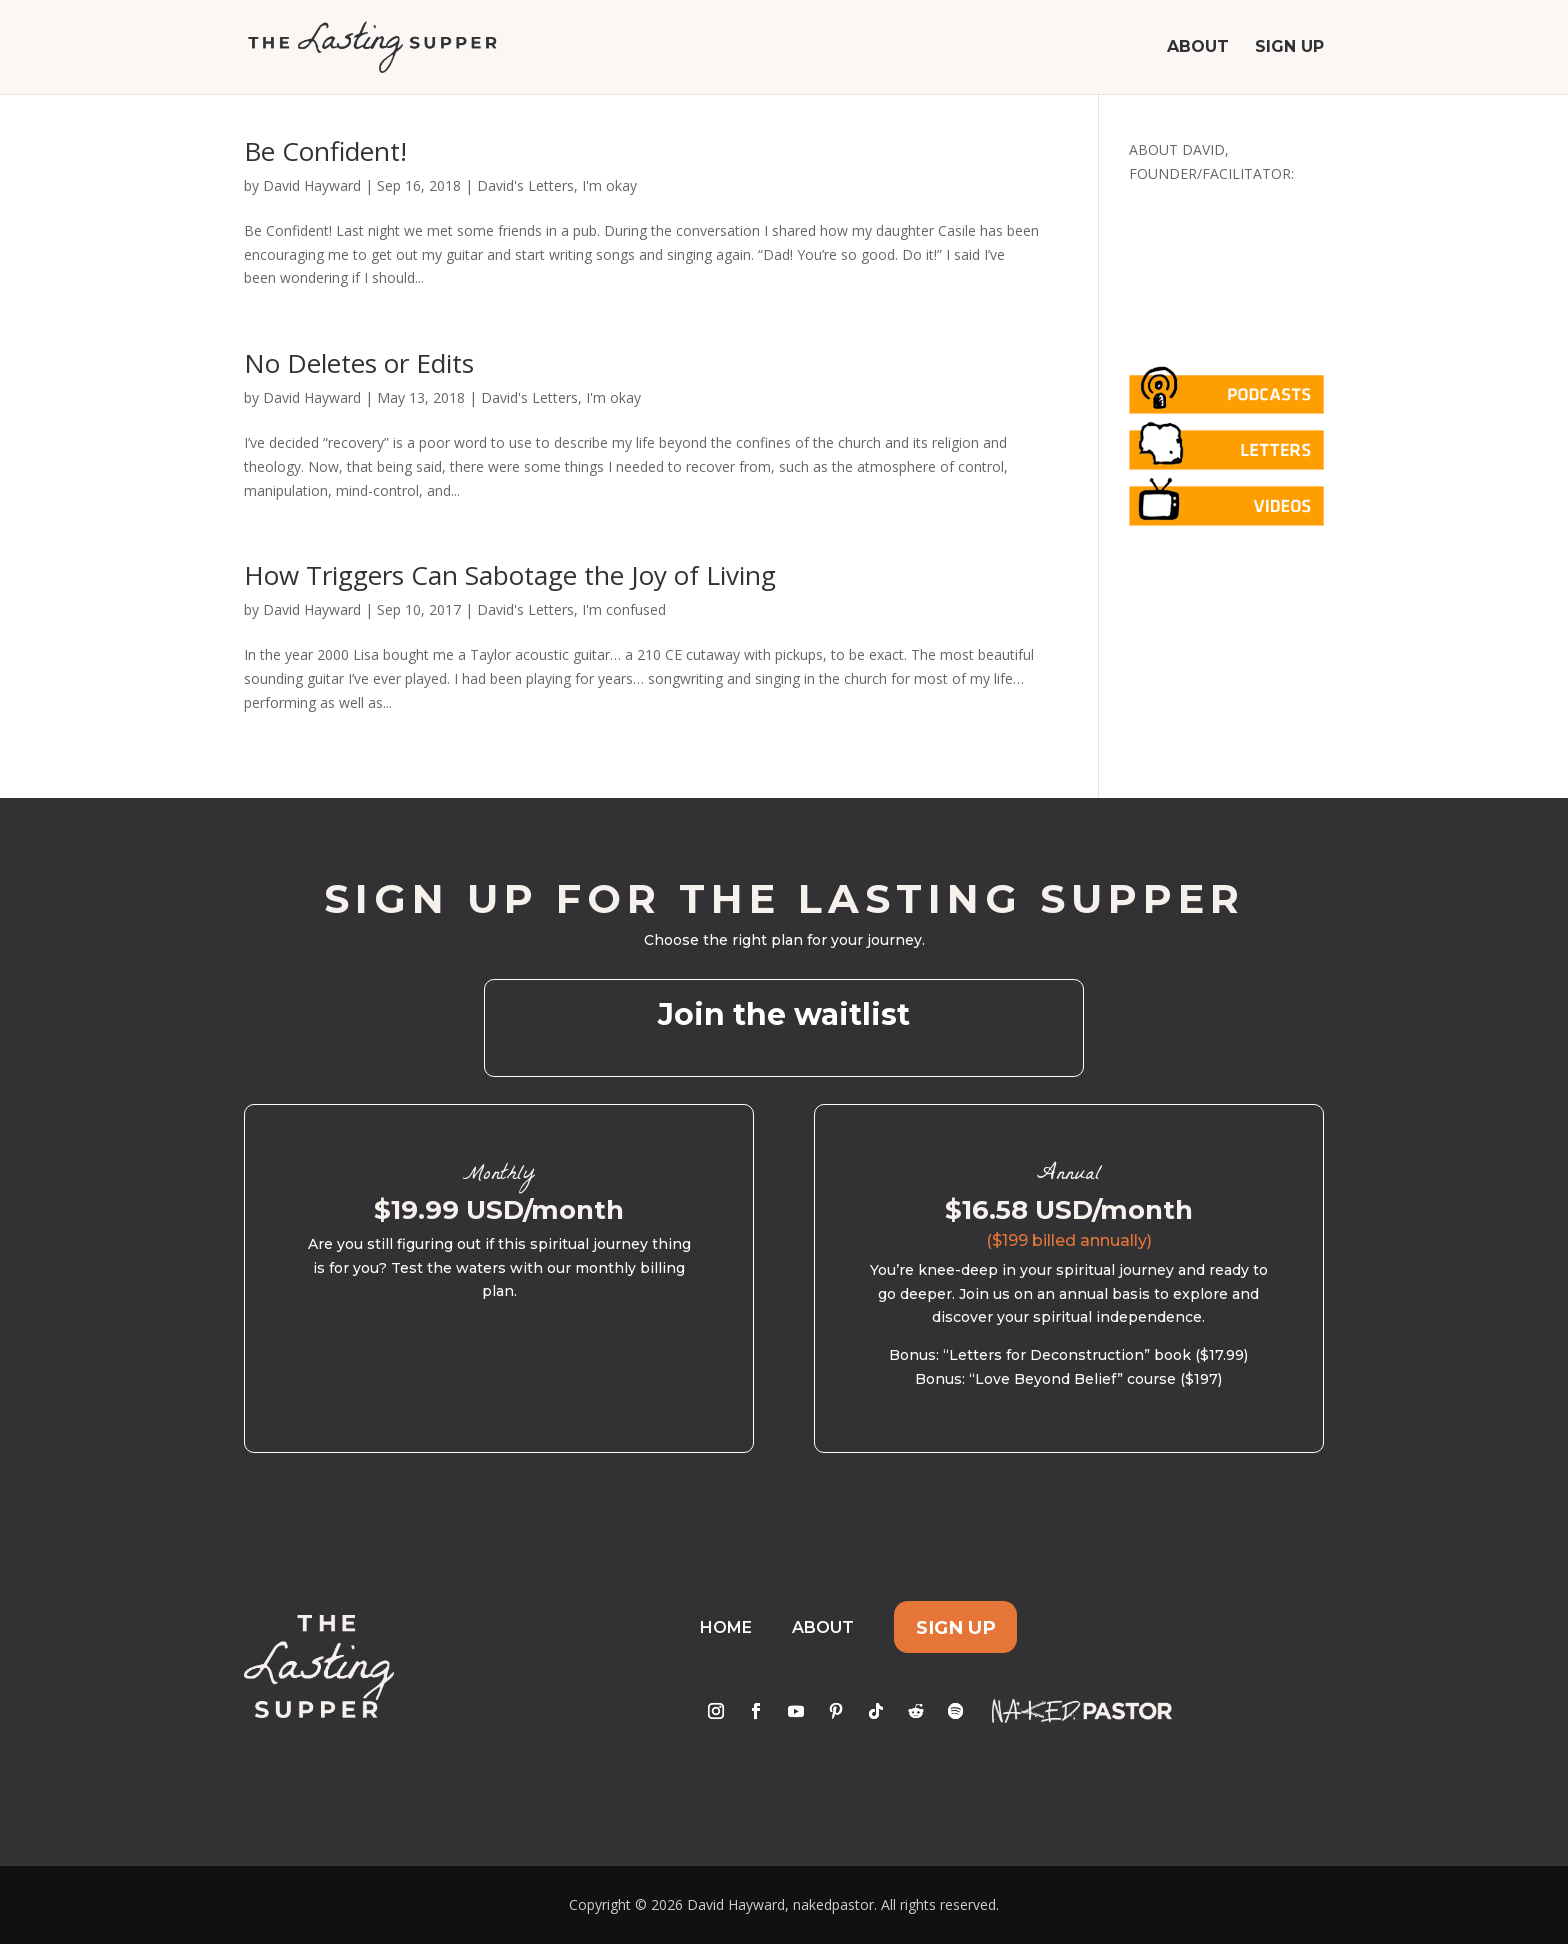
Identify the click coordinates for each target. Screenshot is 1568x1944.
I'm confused (624, 609)
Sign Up (1289, 48)
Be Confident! (325, 151)
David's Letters (525, 185)
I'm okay (609, 185)
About (1198, 48)
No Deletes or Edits (359, 363)
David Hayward (312, 185)
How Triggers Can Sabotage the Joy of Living (510, 575)
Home (726, 1627)
